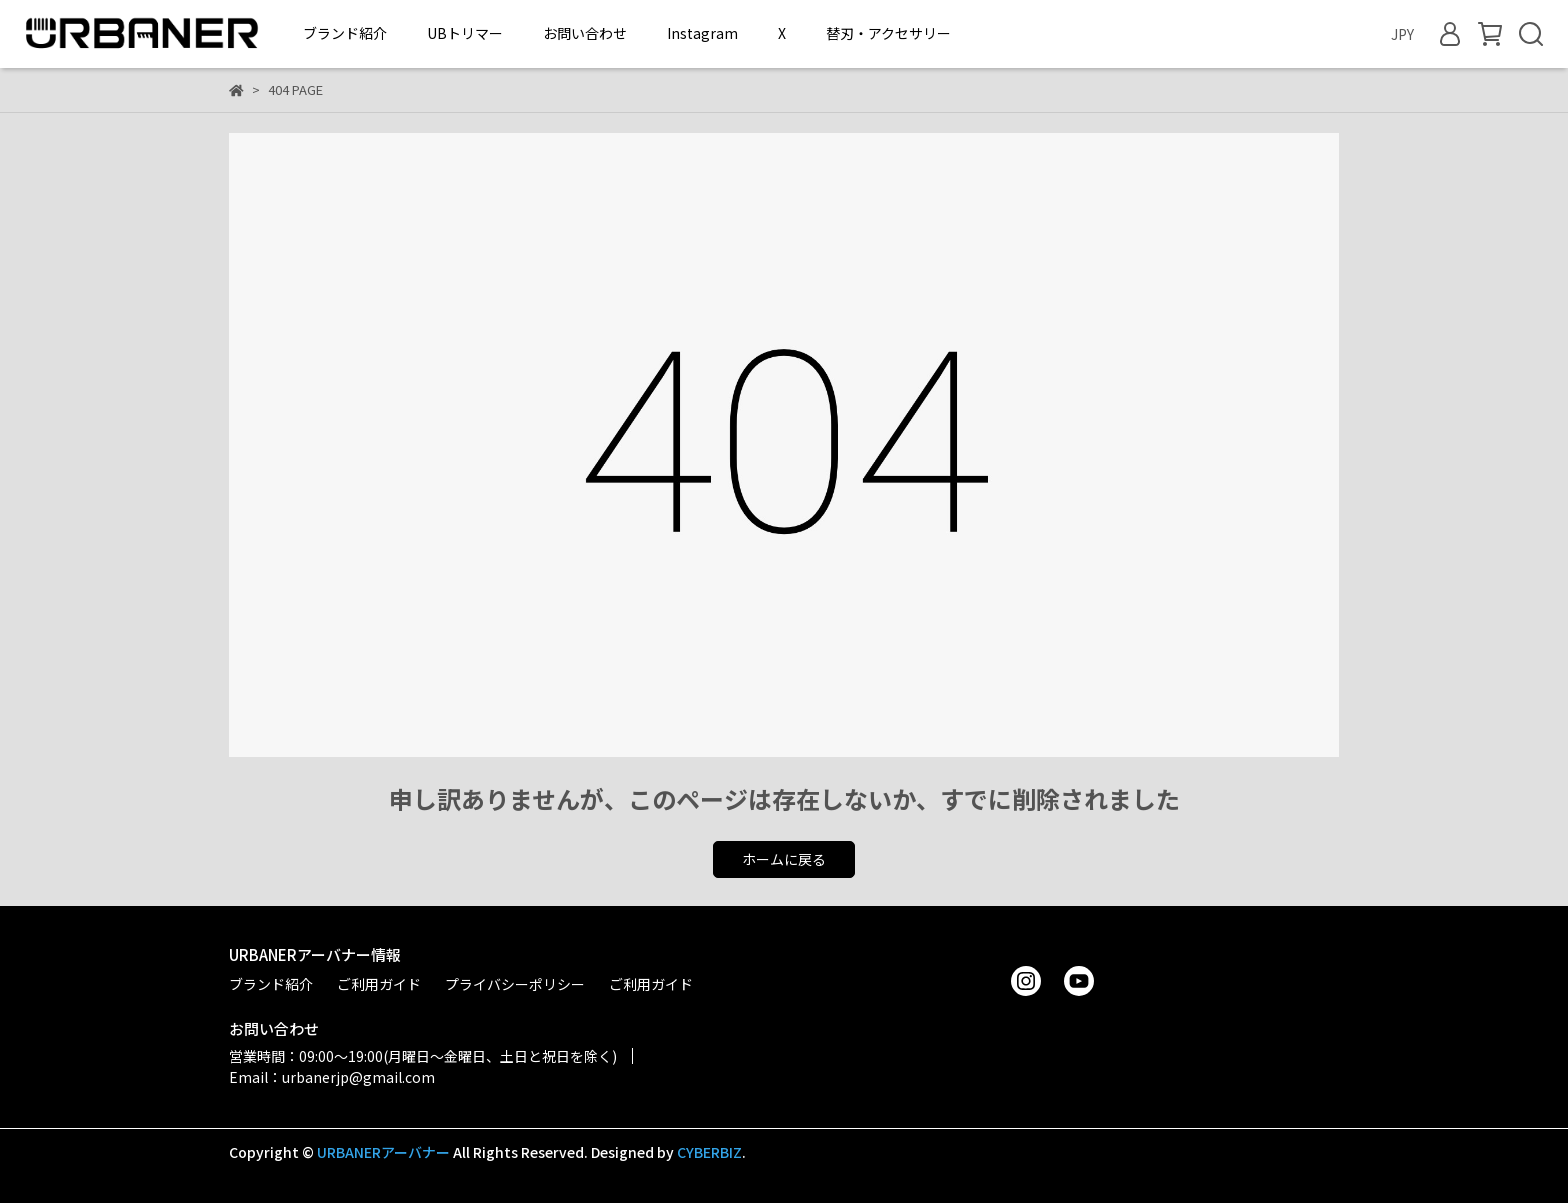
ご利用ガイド (379, 984)
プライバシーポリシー (515, 984)
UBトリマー (465, 33)
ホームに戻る (784, 859)
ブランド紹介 (345, 33)
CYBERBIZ (709, 1152)
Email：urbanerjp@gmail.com (332, 1077)
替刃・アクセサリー (888, 33)
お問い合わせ (585, 33)
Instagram (702, 33)
